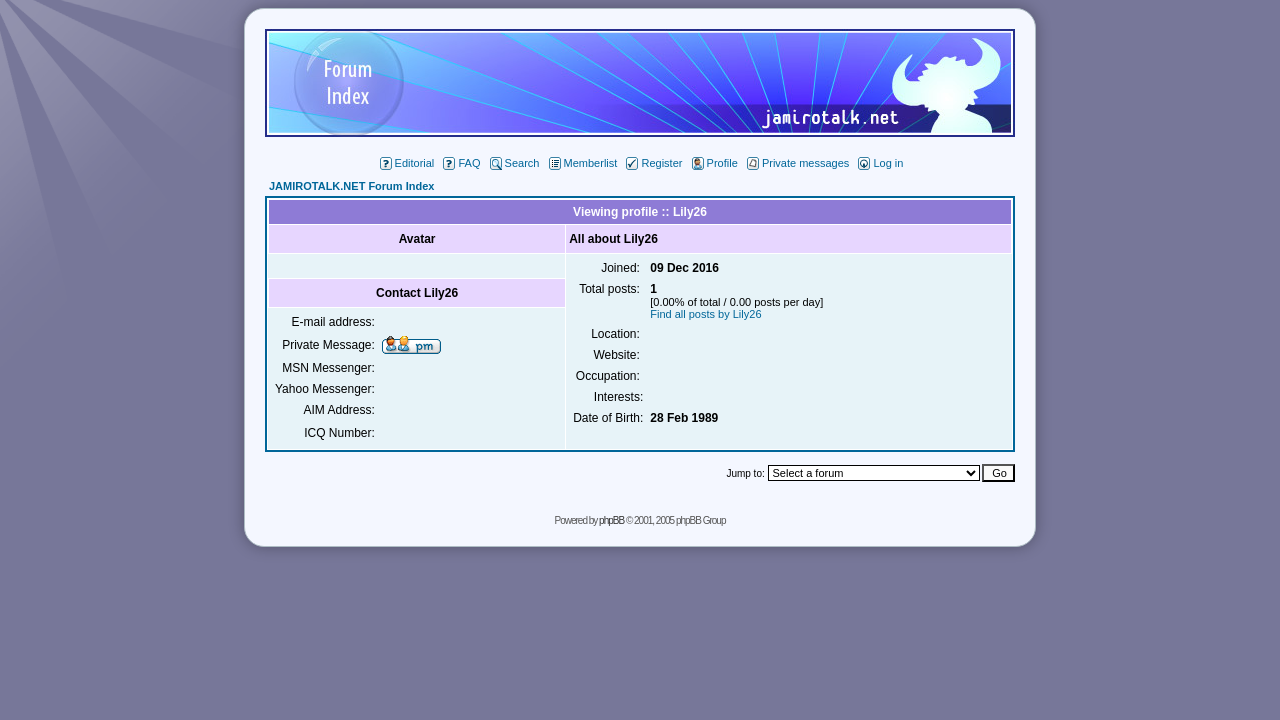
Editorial (407, 163)
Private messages (798, 163)
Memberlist (583, 163)
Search (515, 163)
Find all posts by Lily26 (705, 314)
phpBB (611, 520)
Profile (715, 163)
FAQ (461, 163)
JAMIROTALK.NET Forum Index (351, 186)
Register (654, 163)
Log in (880, 163)
